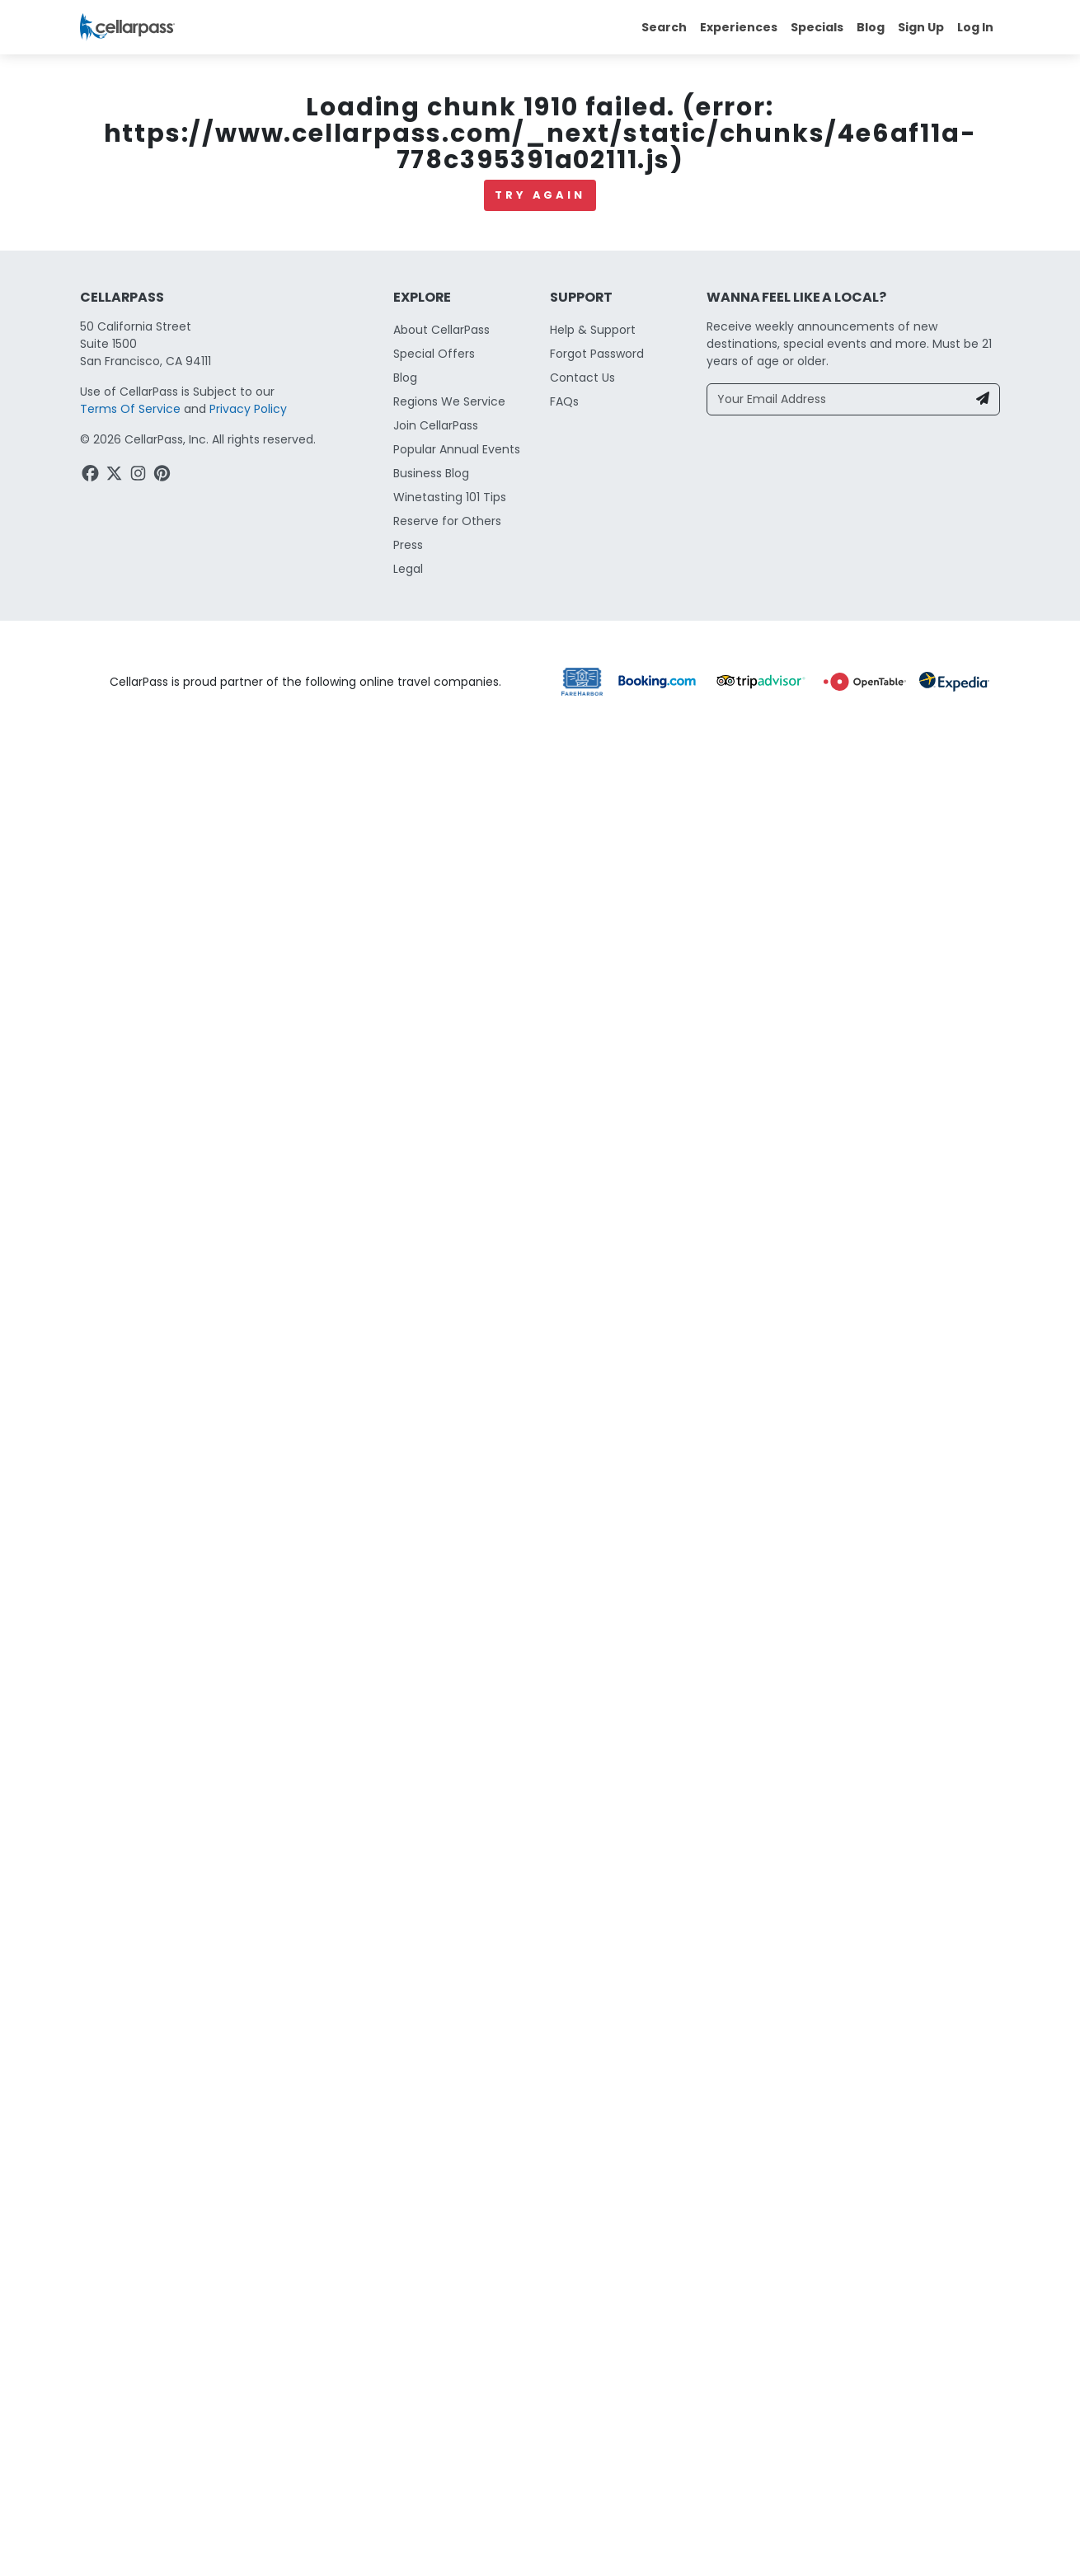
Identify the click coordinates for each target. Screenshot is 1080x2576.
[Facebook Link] (92, 476)
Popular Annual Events (456, 449)
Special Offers (434, 353)
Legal (408, 569)
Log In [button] (975, 27)
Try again (540, 195)
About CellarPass (441, 329)
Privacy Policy (248, 409)
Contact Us (582, 377)
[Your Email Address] (837, 399)
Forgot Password (597, 353)
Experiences (738, 27)
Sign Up (921, 27)
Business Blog (431, 473)
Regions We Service (449, 401)
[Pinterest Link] (164, 476)
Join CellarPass (435, 425)
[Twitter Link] (116, 476)
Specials (817, 27)
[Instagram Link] (140, 476)
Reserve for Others (447, 521)
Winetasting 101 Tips (449, 497)
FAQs (564, 401)
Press (408, 545)
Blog (871, 27)
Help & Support (593, 329)
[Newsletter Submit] (982, 399)
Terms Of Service (130, 409)
